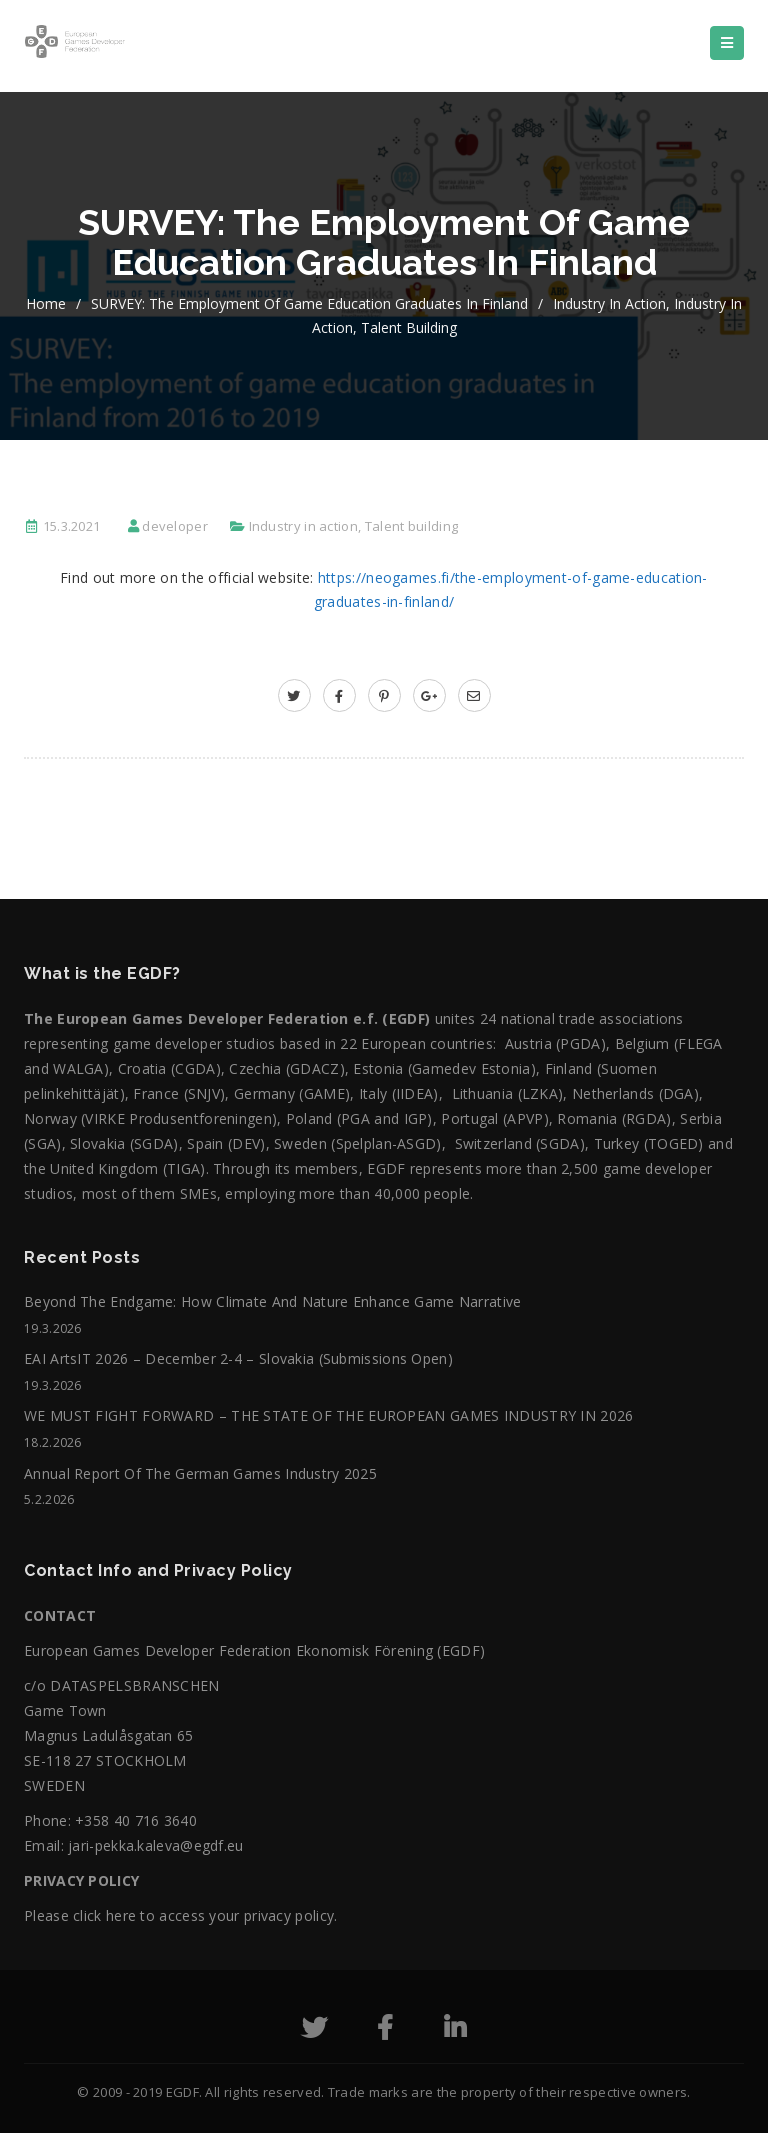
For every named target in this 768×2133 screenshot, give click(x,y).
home (46, 303)
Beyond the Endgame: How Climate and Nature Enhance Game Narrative (273, 1301)
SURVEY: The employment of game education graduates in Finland (309, 303)
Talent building (409, 327)
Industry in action (609, 303)
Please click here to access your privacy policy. (180, 1915)
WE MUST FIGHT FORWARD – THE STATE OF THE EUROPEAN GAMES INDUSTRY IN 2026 (329, 1415)
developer (175, 526)
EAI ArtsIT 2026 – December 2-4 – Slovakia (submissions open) (238, 1358)
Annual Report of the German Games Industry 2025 (200, 1473)
